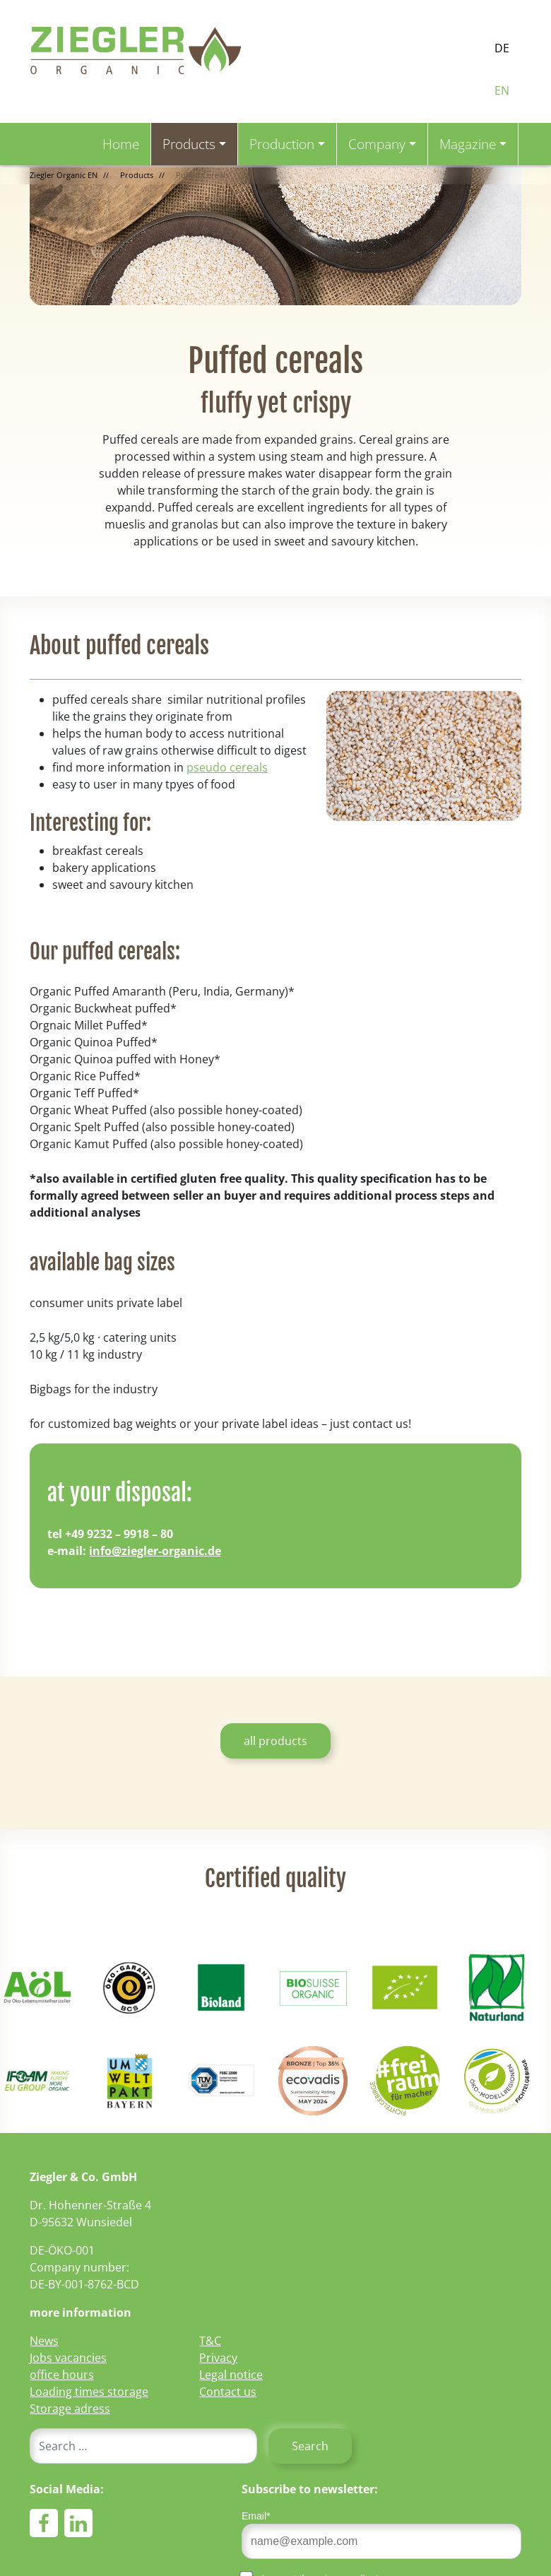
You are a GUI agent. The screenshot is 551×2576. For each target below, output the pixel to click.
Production (281, 143)
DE (501, 48)
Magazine (467, 143)
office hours (62, 2374)
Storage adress (70, 2408)
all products (275, 1741)
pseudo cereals (227, 767)
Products (188, 143)
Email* (256, 2516)
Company (376, 143)
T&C (210, 2340)
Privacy (218, 2357)
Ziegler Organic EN (63, 175)
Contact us (227, 2391)
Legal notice (231, 2374)
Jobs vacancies (68, 2357)
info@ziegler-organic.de (155, 1551)
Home (120, 143)
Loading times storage (89, 2391)
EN (501, 90)
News (44, 2340)
